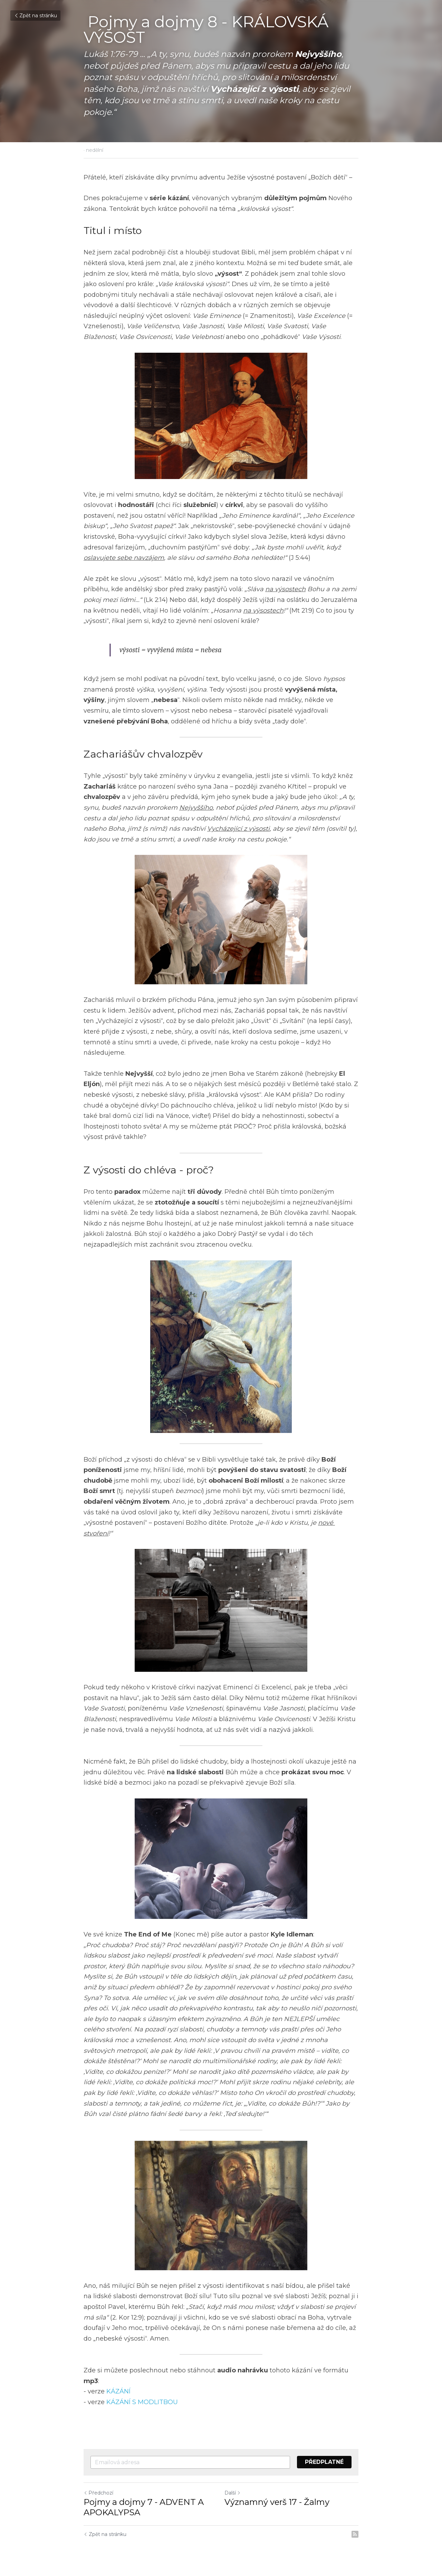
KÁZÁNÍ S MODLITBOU (142, 2402)
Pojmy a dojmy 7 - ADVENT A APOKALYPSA (144, 2507)
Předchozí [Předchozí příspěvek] (98, 2493)
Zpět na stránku (35, 15)
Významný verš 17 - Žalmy (276, 2502)
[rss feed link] (355, 2534)
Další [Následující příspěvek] (232, 2493)
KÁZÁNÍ (118, 2391)
